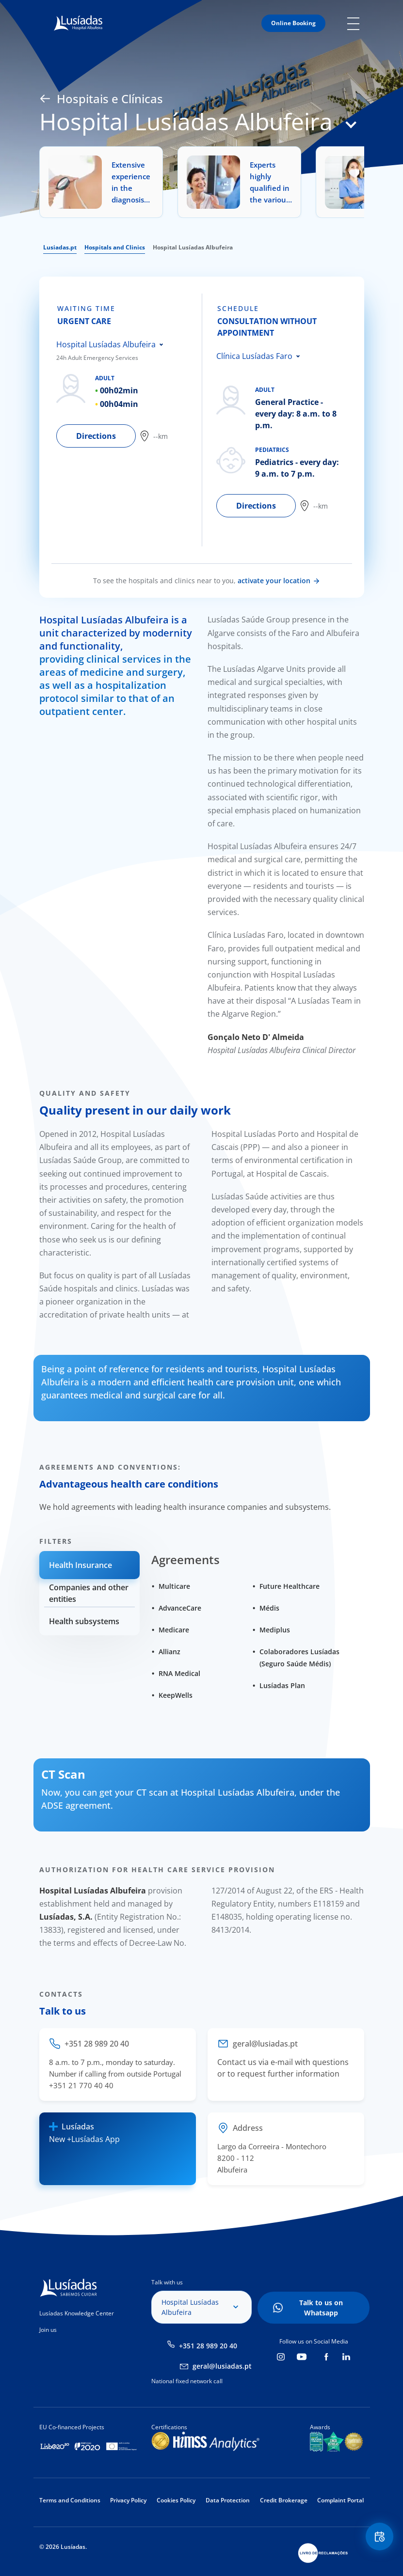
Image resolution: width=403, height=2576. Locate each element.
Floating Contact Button (378, 2537)
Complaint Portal (340, 2500)
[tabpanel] (129, 420)
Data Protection (228, 2500)
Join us (48, 2330)
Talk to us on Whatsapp (321, 2307)
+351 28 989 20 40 (208, 2345)
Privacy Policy (128, 2500)
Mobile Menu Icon (355, 23)
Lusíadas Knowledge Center (76, 2313)
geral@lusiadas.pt (222, 2366)
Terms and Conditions (69, 2500)
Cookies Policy (176, 2500)
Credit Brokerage (283, 2500)
